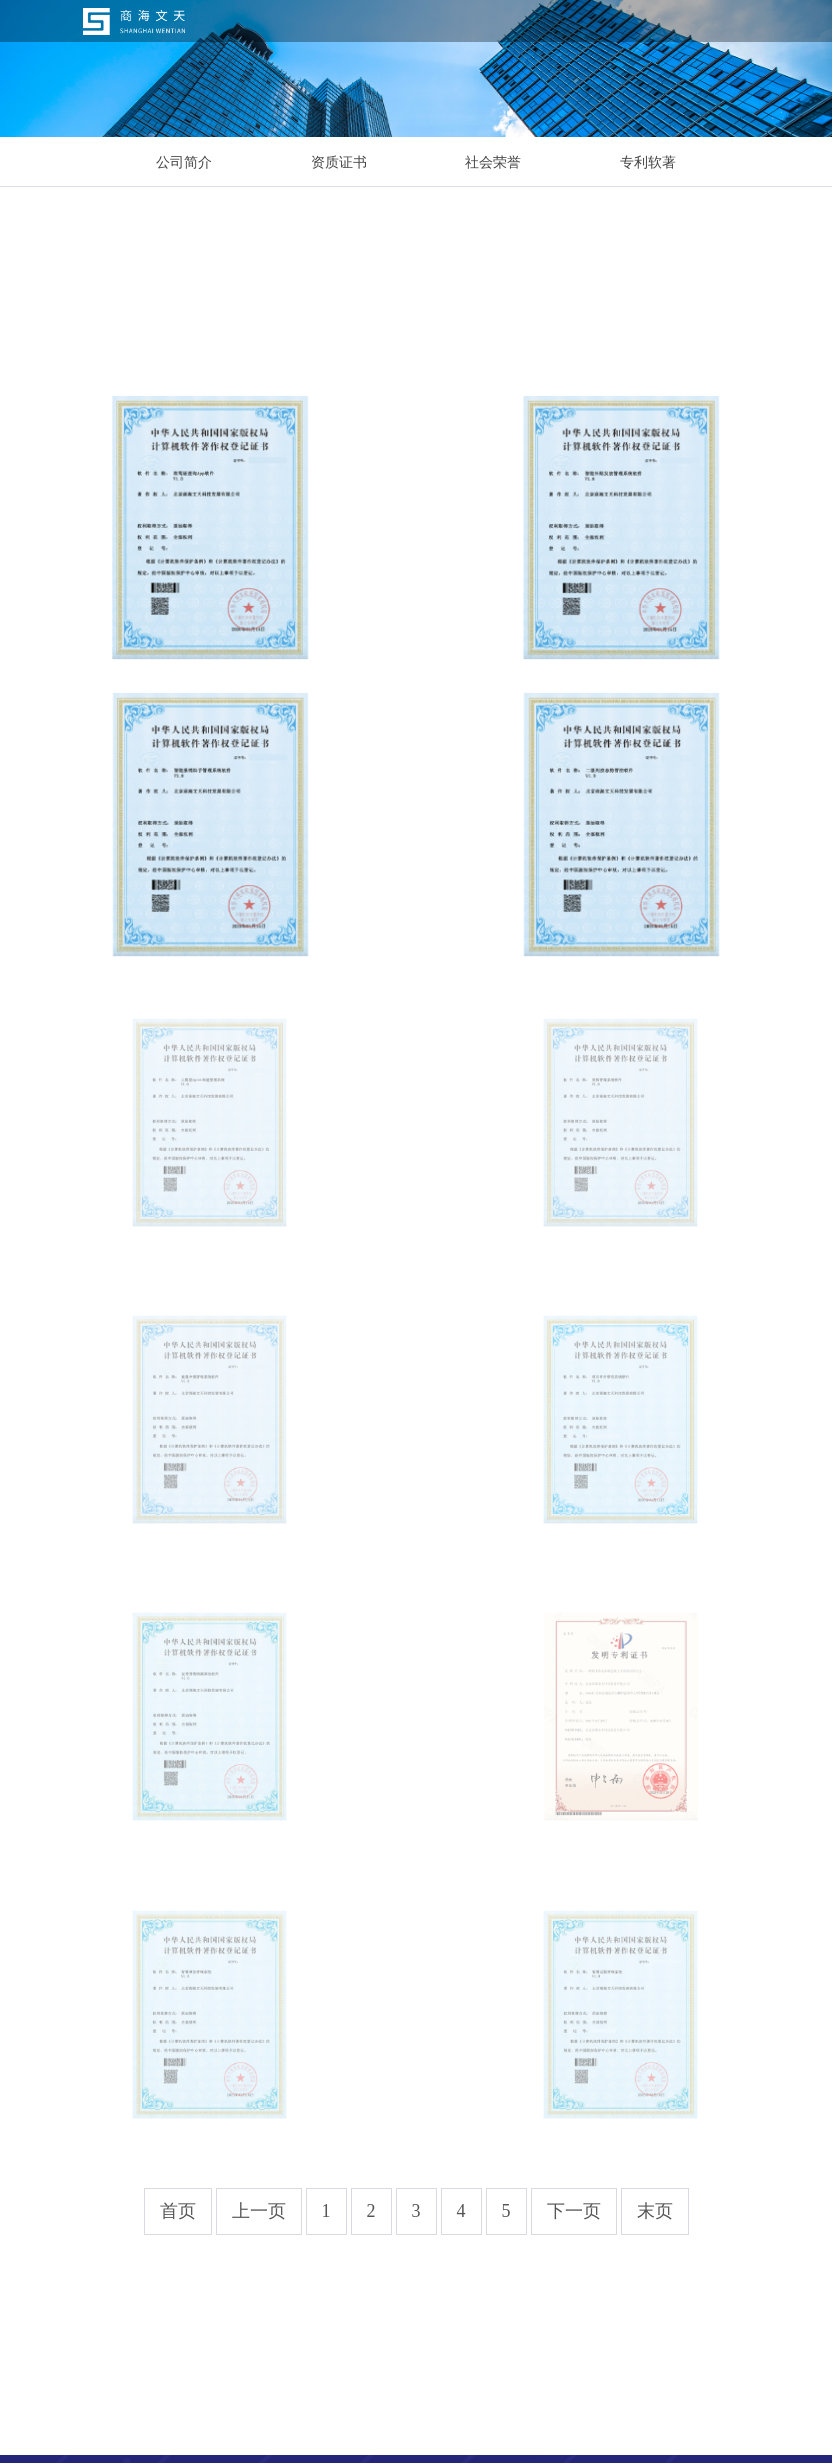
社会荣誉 (493, 162)
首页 (178, 2211)
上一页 (259, 2211)
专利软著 (648, 162)
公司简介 (184, 162)
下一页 (574, 2211)
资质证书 (339, 162)
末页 (655, 2211)
